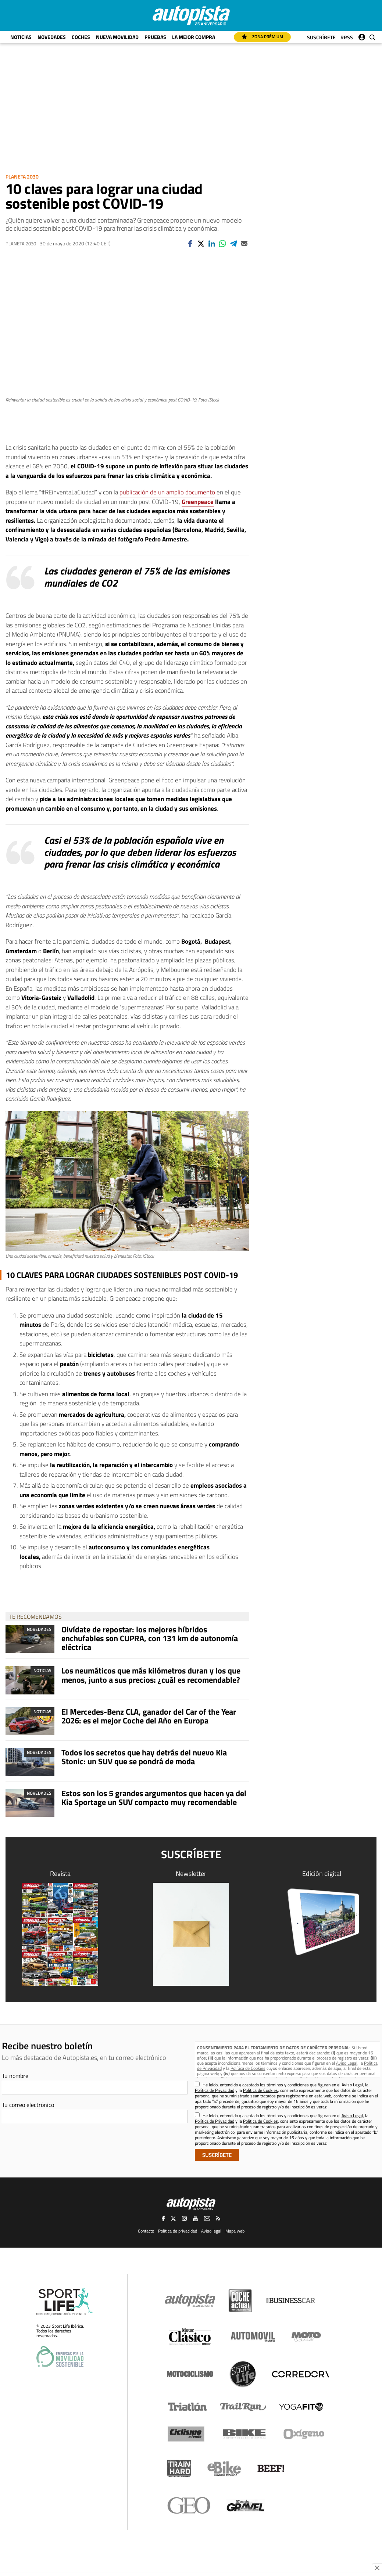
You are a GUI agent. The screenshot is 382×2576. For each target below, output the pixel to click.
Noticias (21, 37)
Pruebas (155, 37)
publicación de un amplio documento (167, 492)
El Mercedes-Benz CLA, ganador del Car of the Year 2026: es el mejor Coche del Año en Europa (148, 1716)
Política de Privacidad (214, 2090)
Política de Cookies (248, 2068)
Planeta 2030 (22, 176)
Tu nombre (15, 2076)
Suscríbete (321, 37)
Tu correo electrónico (28, 2105)
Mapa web (234, 2230)
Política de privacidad (177, 2230)
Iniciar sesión (361, 35)
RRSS (346, 37)
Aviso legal (211, 2230)
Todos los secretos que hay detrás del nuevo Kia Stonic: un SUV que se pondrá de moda (144, 1757)
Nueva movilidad (117, 37)
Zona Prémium (262, 36)
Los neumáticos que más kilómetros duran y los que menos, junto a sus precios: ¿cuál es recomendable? (150, 1675)
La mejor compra (193, 37)
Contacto (146, 2230)
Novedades (52, 37)
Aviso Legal (346, 2063)
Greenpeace (198, 502)
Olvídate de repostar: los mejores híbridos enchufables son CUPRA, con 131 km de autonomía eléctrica (149, 1638)
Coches (81, 37)
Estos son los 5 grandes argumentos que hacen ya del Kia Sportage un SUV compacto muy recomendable (153, 1797)
